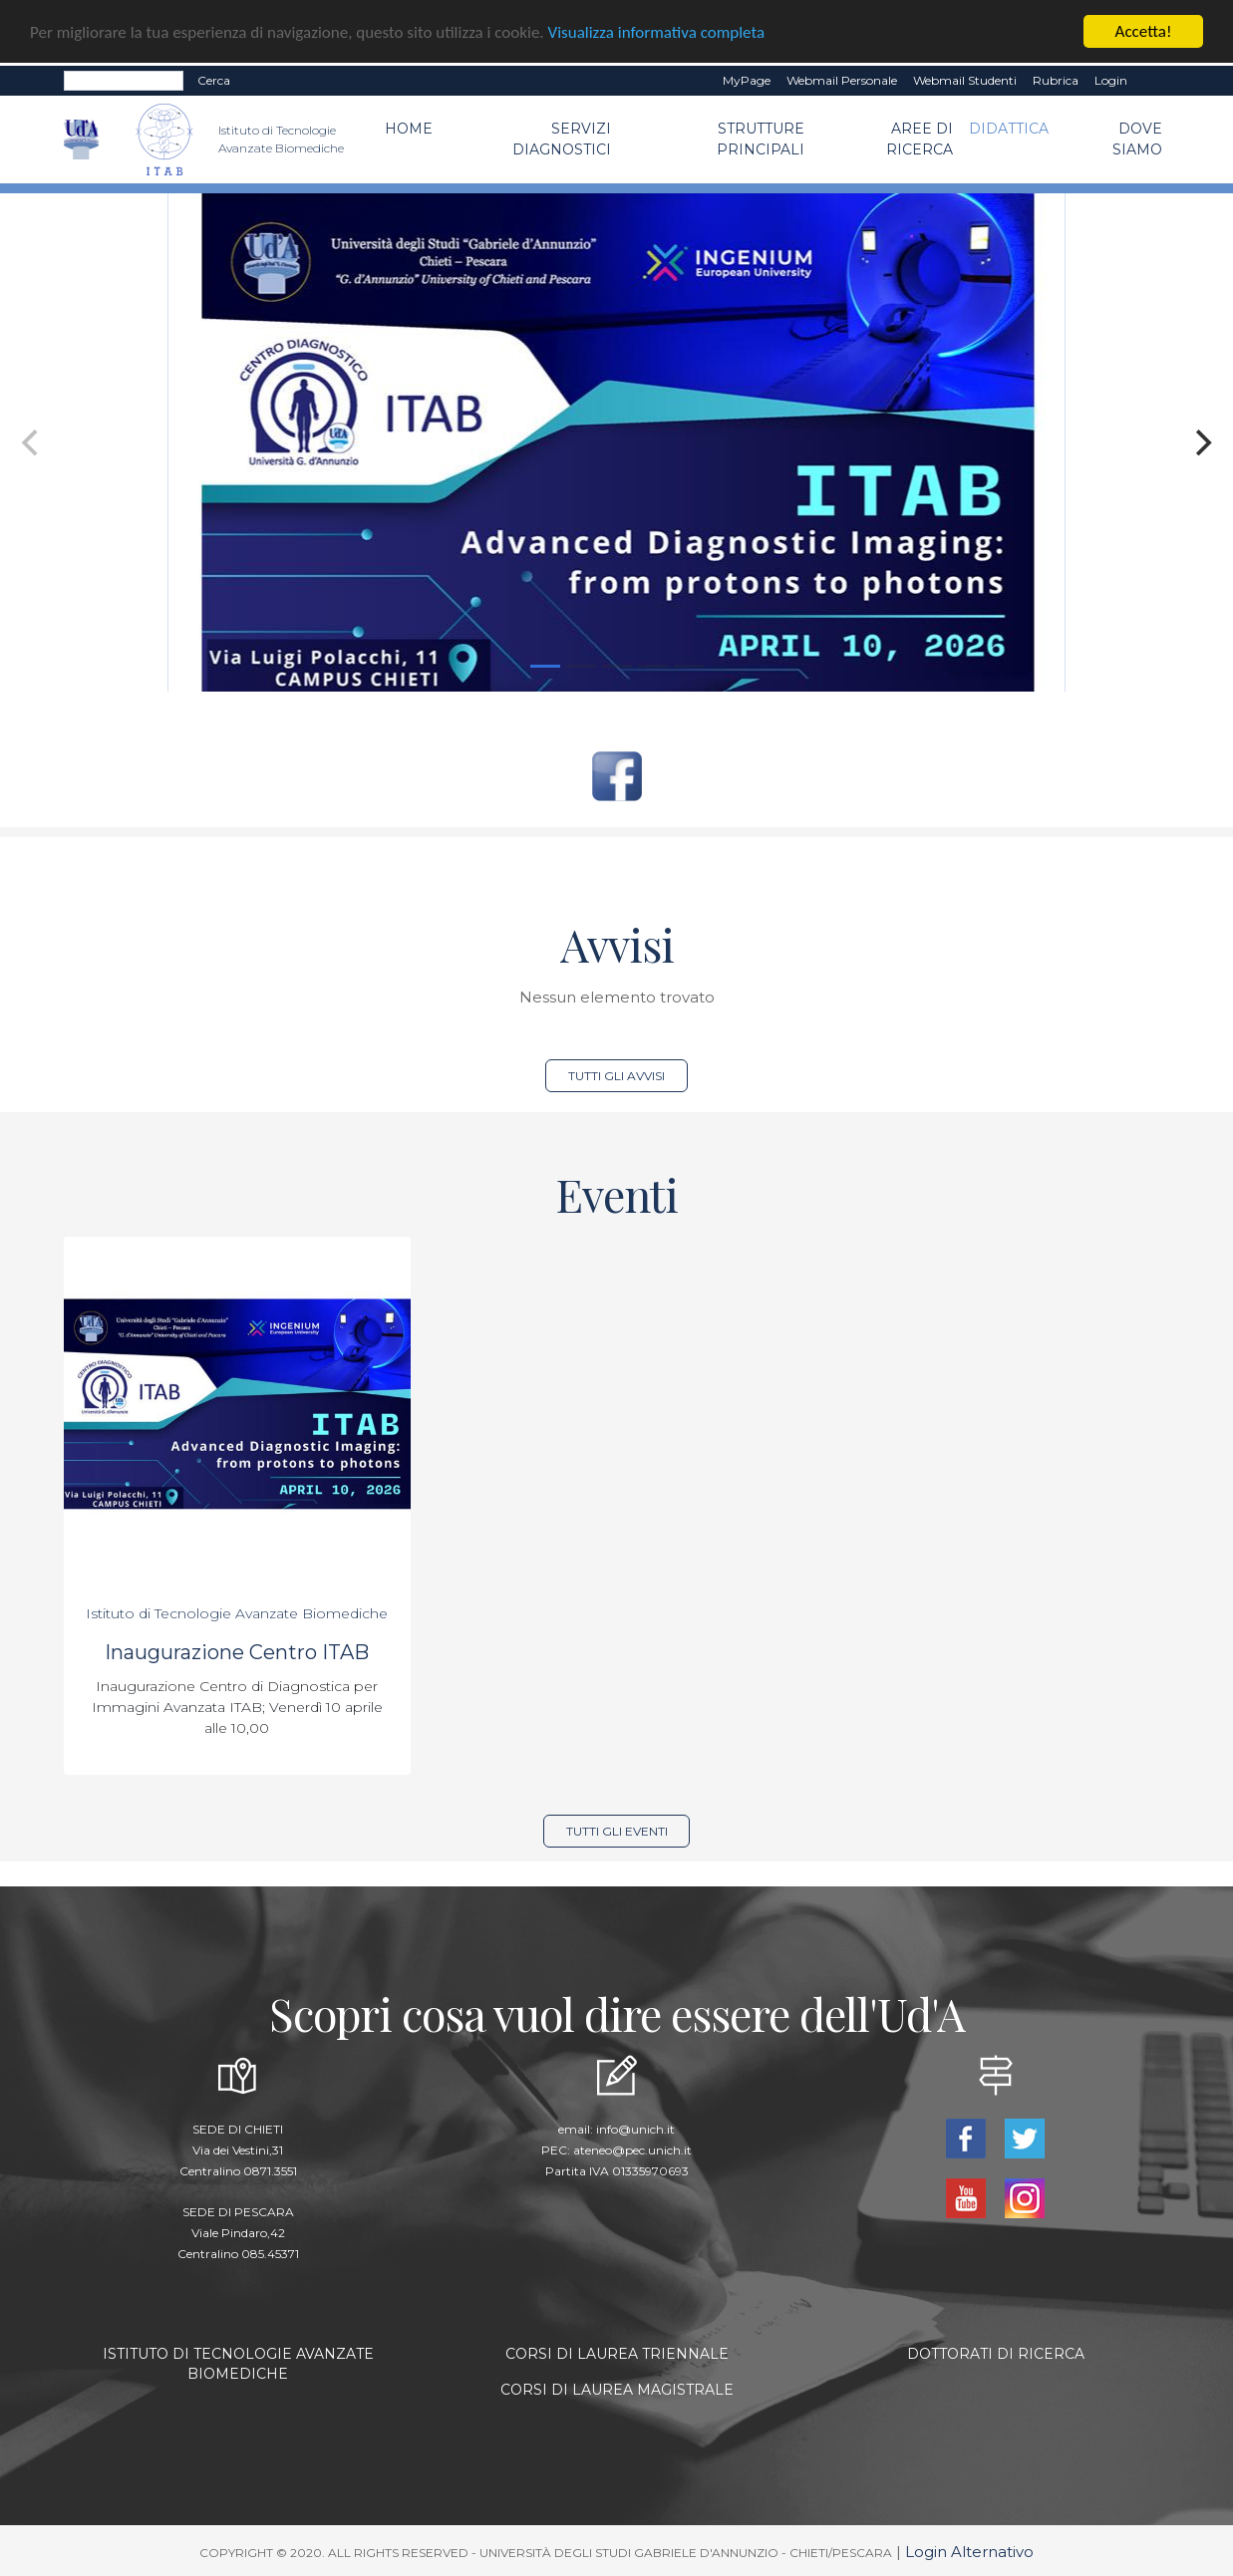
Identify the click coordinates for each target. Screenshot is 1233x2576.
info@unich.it (635, 2129)
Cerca (213, 80)
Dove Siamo (1137, 139)
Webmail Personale (841, 80)
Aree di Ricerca (919, 139)
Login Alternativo (969, 2551)
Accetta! (1143, 31)
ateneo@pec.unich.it (632, 2150)
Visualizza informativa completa (657, 31)
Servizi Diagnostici (561, 139)
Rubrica (1056, 80)
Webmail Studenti (965, 80)
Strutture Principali (760, 139)
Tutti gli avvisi (616, 1075)
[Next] (1201, 442)
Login (1110, 80)
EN (1152, 81)
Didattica (1009, 129)
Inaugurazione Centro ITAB (237, 1652)
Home (409, 129)
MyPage (747, 80)
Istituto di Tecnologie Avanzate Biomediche (237, 1613)
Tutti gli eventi (617, 1831)
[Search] (123, 81)
